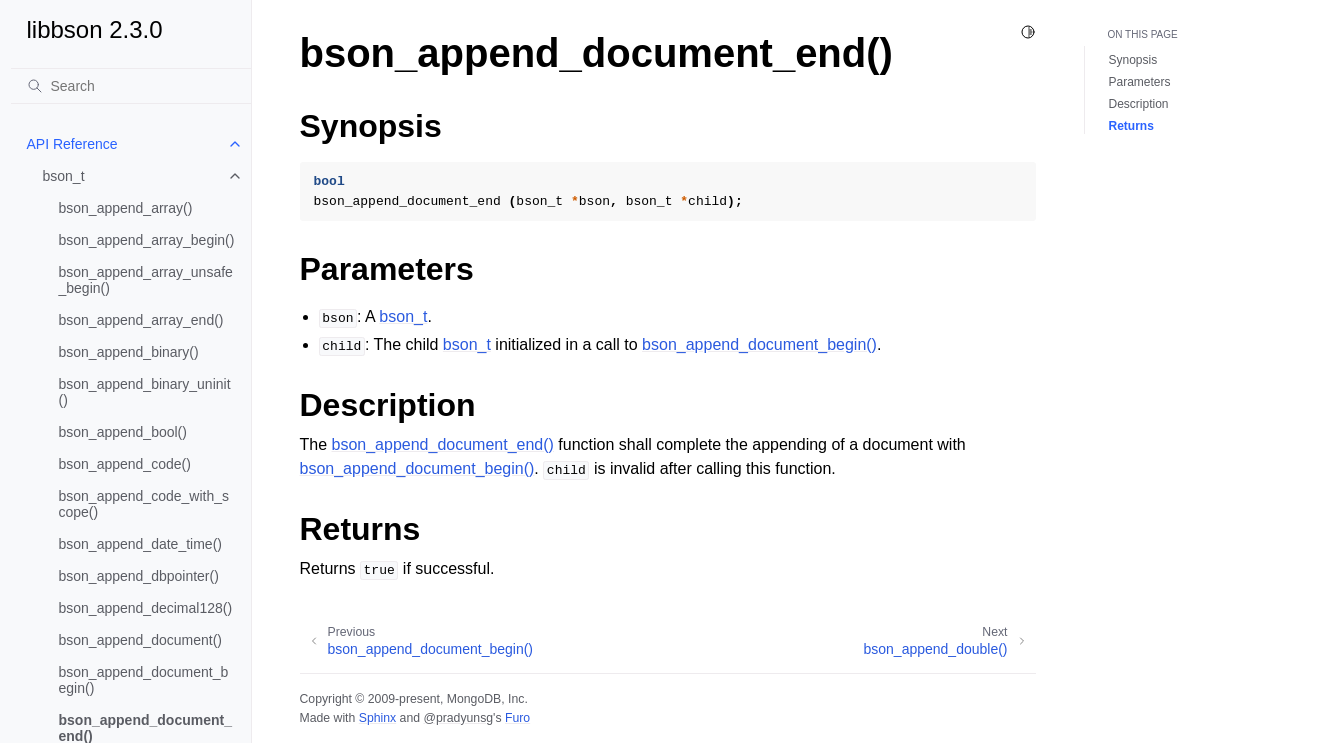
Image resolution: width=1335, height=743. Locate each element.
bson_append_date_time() (140, 544)
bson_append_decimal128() (146, 608)
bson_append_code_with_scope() (144, 504)
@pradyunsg (458, 718)
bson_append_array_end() (141, 320)
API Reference (72, 144)
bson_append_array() (126, 208)
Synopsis (1133, 60)
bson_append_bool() (123, 432)
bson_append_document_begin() (144, 680)
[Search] (131, 86)
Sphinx (377, 718)
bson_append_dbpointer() (139, 576)
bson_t (64, 176)
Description (1139, 104)
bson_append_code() (125, 464)
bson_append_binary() (129, 352)
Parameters (1140, 82)
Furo (517, 718)
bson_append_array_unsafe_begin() (146, 280)
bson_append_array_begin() (147, 240)
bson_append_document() (140, 640)
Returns (1131, 126)
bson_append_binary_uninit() (145, 392)
